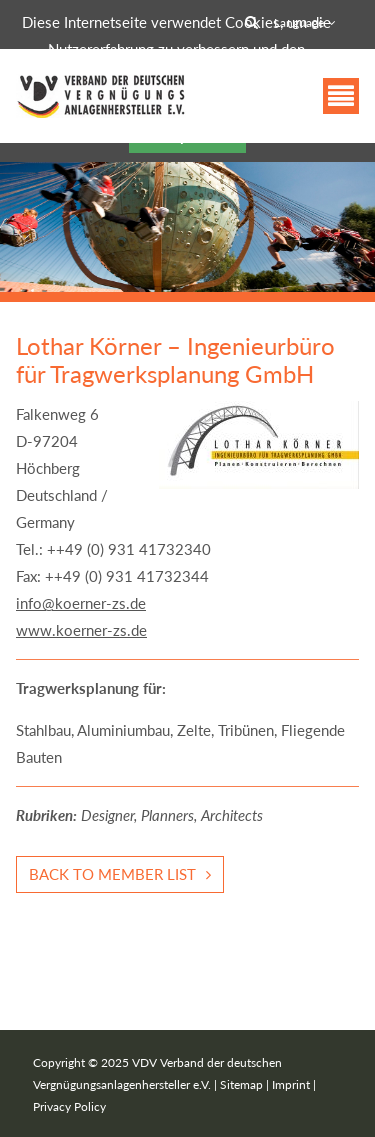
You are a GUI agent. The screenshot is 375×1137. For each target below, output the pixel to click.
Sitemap (241, 1084)
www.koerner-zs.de (81, 630)
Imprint (291, 1084)
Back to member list (112, 874)
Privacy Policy (69, 1106)
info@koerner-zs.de (81, 603)
